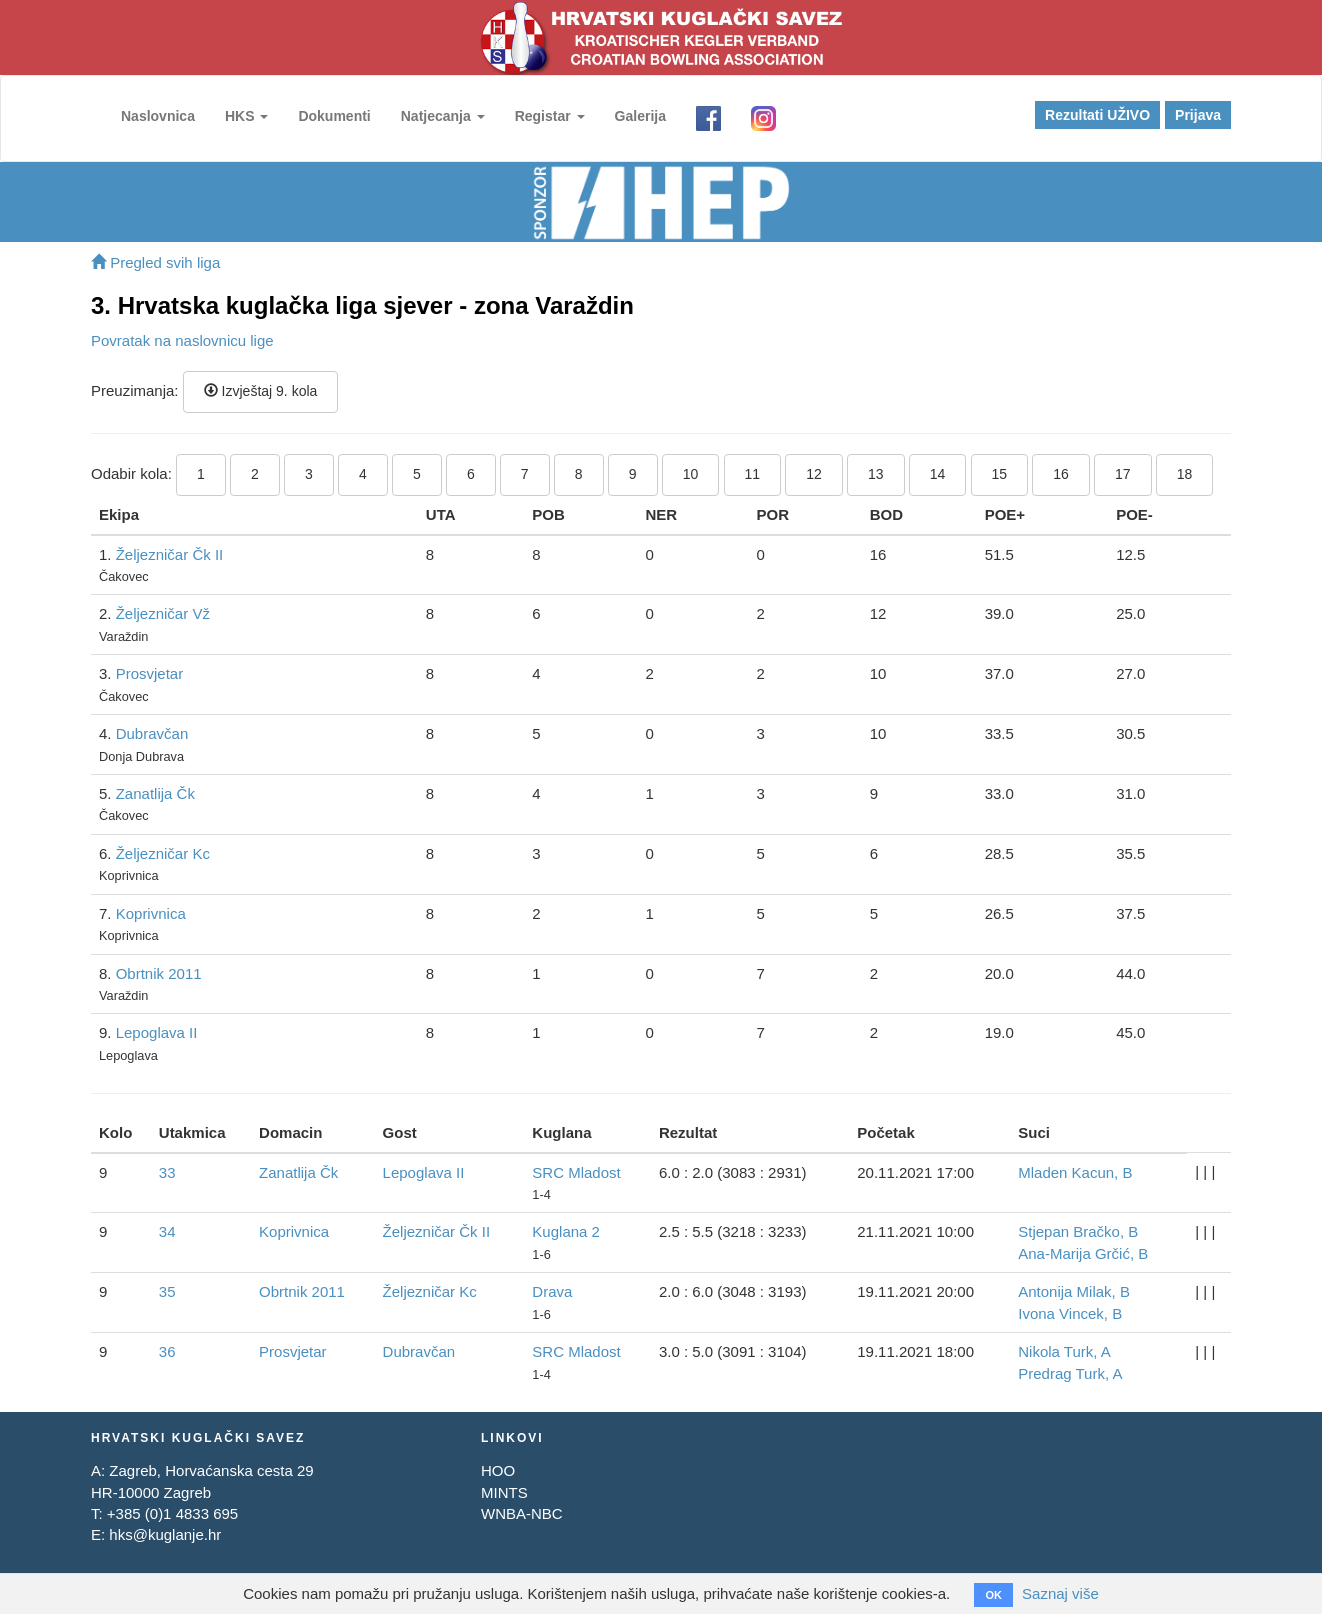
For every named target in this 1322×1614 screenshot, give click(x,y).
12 (814, 474)
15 (1000, 474)
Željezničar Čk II (170, 554)
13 (876, 474)
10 (691, 474)
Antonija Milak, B (1074, 1291)
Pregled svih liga (155, 262)
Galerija (640, 116)
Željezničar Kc (163, 853)
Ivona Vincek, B (1070, 1313)
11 (753, 474)
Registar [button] (550, 116)
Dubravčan (152, 733)
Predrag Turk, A (1070, 1373)
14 (938, 474)
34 (167, 1231)
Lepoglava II (157, 1032)
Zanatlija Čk (155, 793)
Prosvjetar (150, 673)
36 (167, 1351)
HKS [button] (246, 116)
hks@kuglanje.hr (165, 1534)
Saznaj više (1060, 1593)
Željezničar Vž (163, 613)
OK (993, 1595)
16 (1061, 474)
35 (167, 1291)
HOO (498, 1470)
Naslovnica (158, 116)
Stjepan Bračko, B (1078, 1231)
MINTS (504, 1492)
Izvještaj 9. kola (261, 391)
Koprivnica (151, 913)
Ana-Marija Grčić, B (1083, 1253)
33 (167, 1172)
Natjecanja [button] (443, 116)
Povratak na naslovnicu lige (182, 340)
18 (1185, 474)
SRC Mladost (576, 1172)
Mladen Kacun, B (1075, 1172)
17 (1123, 474)
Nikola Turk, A (1064, 1351)
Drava (552, 1291)
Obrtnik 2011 (159, 973)
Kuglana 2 (566, 1231)
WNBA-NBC (522, 1513)
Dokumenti (334, 116)
